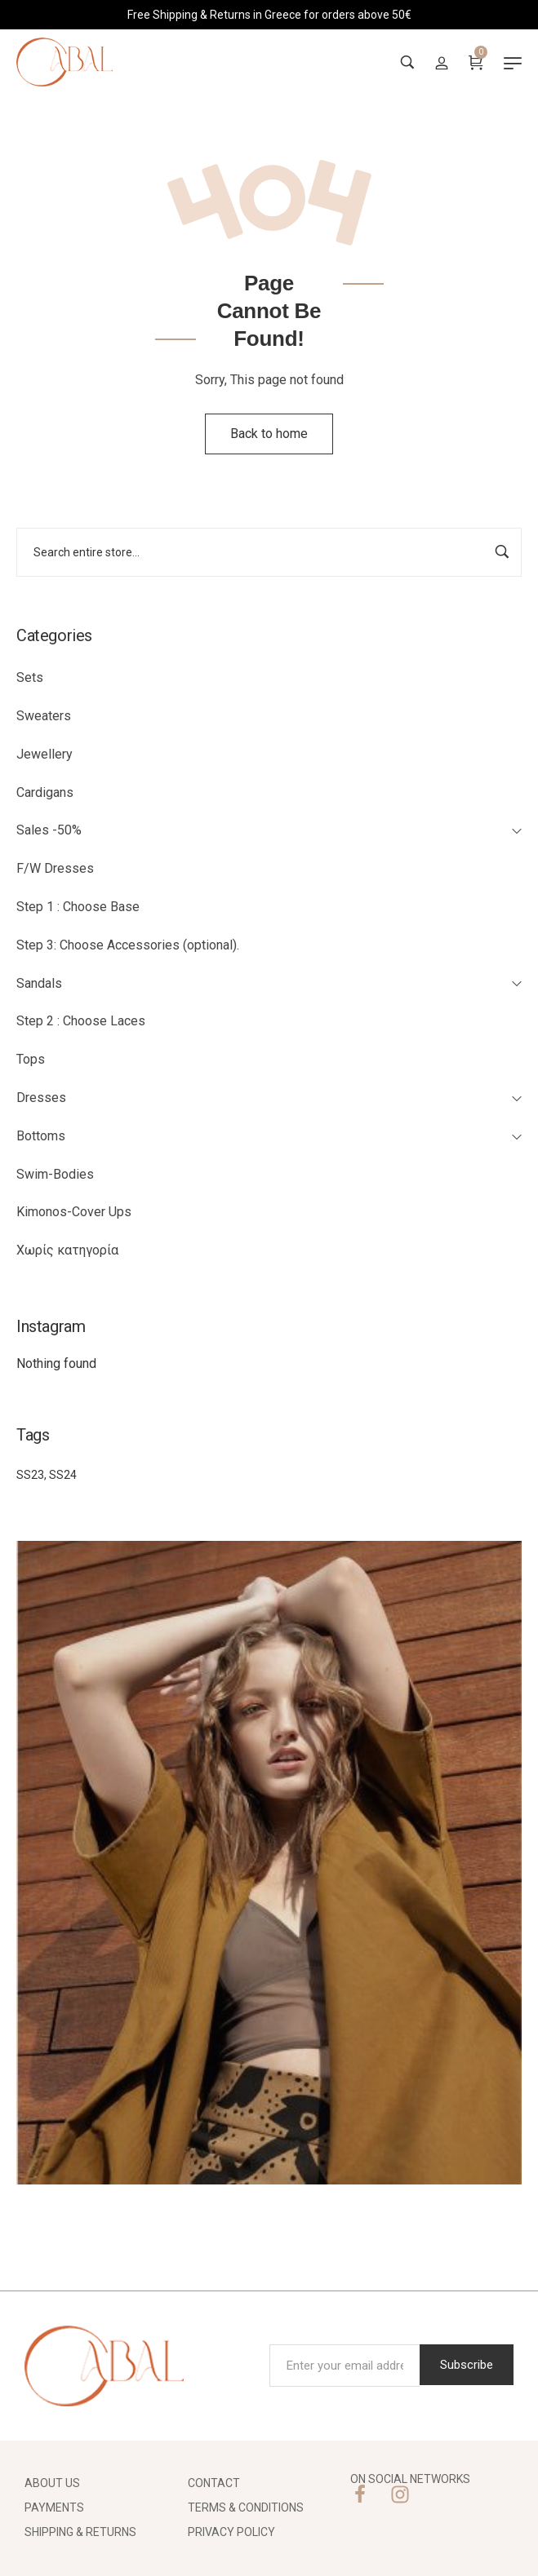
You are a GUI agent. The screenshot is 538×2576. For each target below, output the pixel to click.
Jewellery (44, 754)
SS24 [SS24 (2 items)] (63, 1474)
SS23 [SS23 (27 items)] (30, 1474)
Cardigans (44, 792)
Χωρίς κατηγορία (67, 1250)
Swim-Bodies (55, 1174)
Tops (30, 1059)
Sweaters (43, 716)
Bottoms (40, 1136)
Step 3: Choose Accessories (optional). (127, 945)
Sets (29, 677)
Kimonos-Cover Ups (73, 1211)
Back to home (269, 433)
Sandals (39, 983)
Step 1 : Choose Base (78, 906)
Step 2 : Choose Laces (80, 1021)
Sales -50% (49, 830)
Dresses (41, 1097)
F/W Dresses (55, 868)
